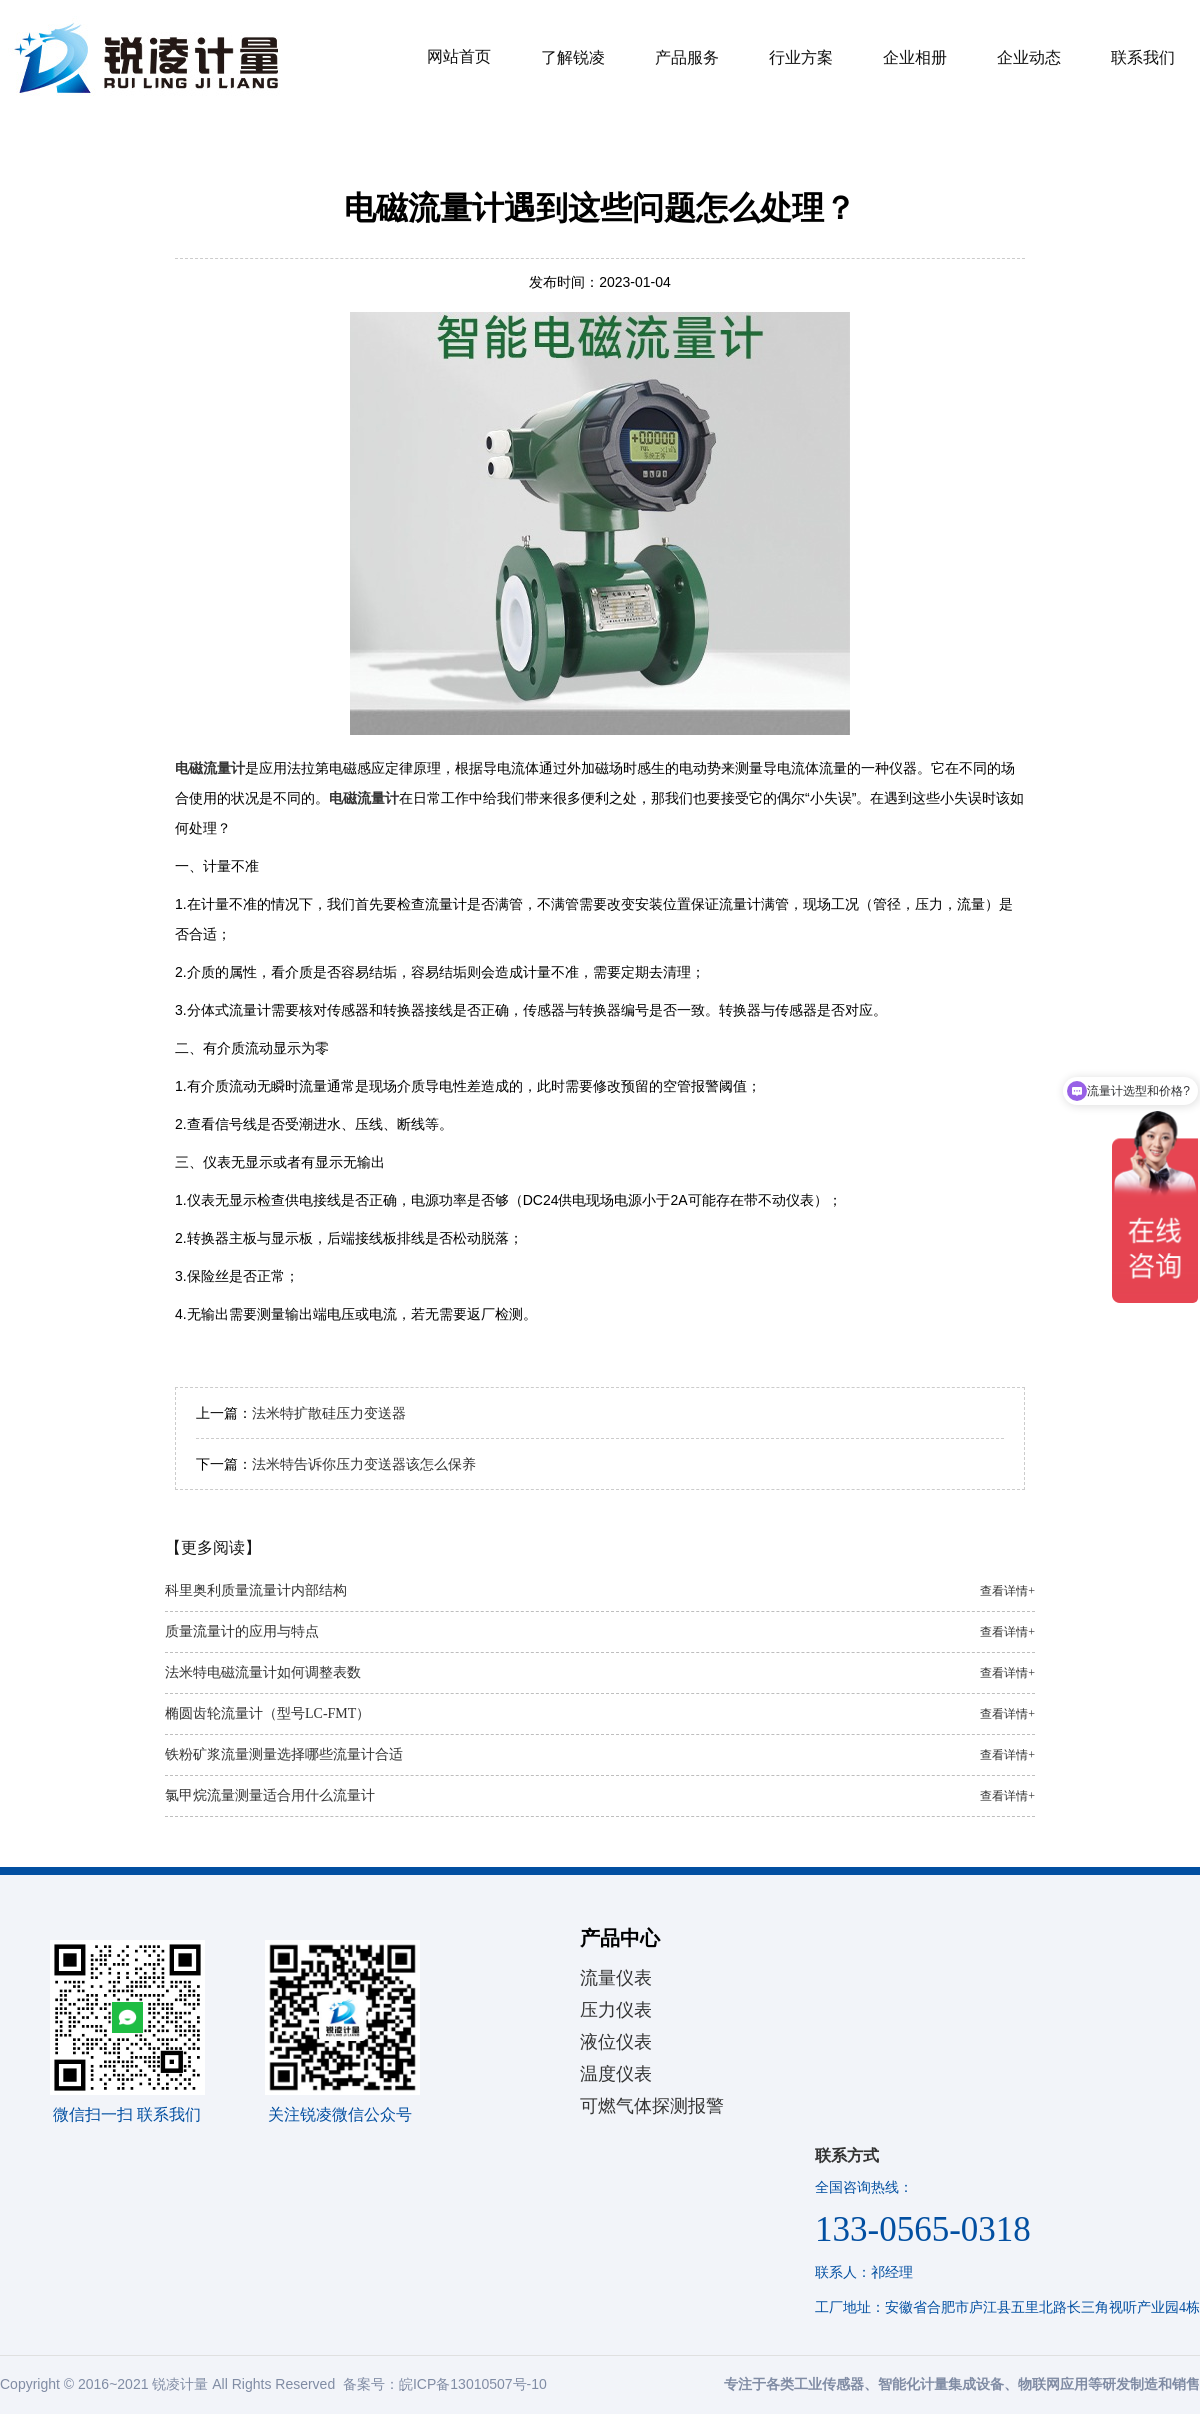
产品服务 (687, 57)
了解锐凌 (573, 57)
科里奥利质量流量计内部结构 (600, 1591)
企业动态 (1029, 57)
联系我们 (1143, 57)
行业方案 (801, 57)
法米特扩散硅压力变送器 (329, 1413)
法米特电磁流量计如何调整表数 (600, 1673)
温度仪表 (616, 2074)
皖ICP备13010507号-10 (473, 2384)
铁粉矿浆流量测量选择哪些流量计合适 (600, 1755)
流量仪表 (616, 1978)
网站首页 (459, 56)
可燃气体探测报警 (652, 2106)
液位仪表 (616, 2042)
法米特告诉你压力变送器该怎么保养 (364, 1464)
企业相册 (915, 57)
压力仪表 (616, 2010)
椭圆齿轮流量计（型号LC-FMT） (600, 1714)
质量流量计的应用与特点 (600, 1632)
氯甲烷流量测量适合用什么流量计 (600, 1796)
